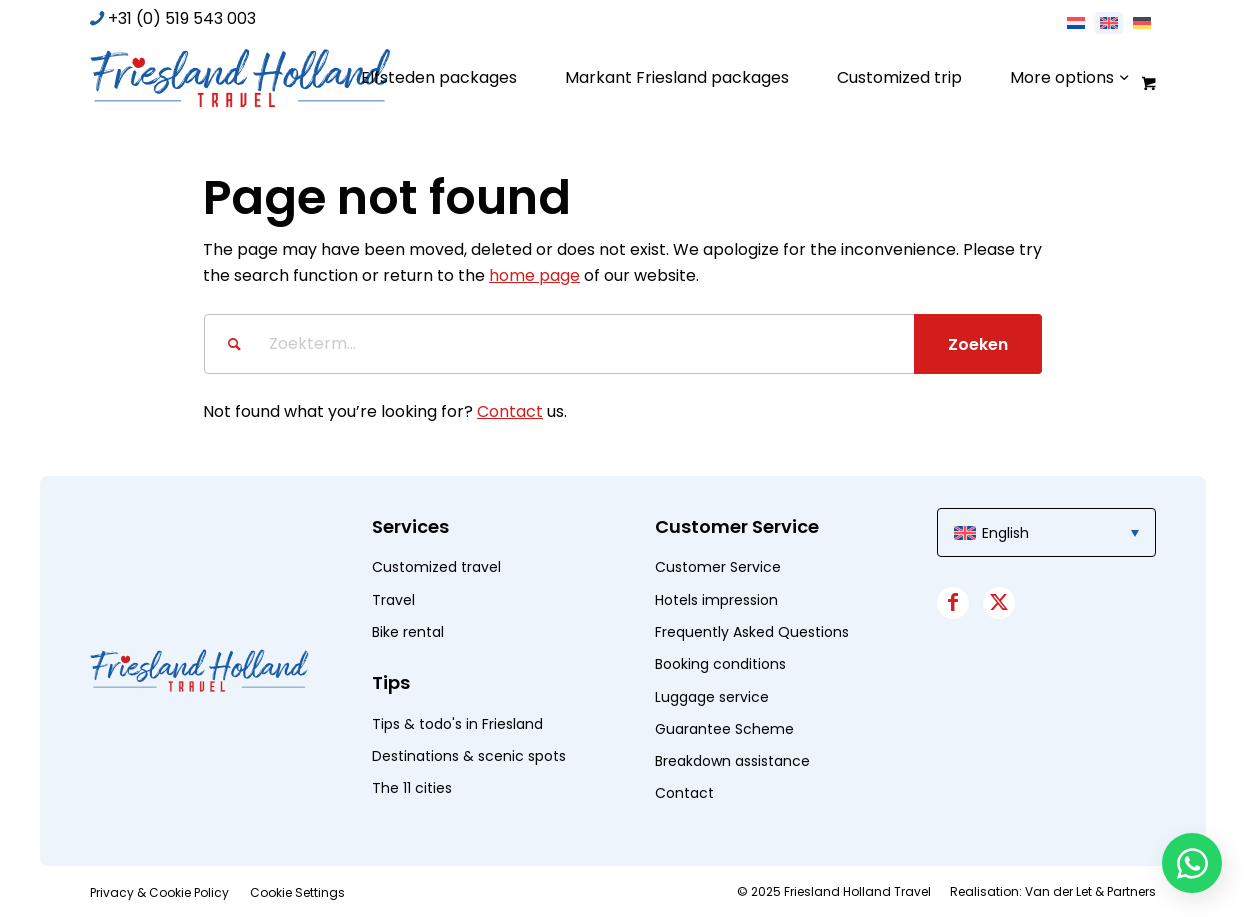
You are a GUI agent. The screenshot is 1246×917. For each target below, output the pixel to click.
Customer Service (718, 567)
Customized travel (436, 567)
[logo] (240, 78)
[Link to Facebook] (953, 603)
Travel (393, 600)
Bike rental (408, 632)
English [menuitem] (1005, 533)
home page (534, 275)
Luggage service (712, 697)
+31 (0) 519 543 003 (182, 18)
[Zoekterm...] (623, 344)
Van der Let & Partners (1090, 891)
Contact (510, 411)
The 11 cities (412, 788)
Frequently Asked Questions (752, 632)
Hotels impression (716, 600)
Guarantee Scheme (724, 729)
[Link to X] (999, 603)
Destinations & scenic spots (469, 756)
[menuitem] (439, 78)
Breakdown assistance (732, 761)
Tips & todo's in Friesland (457, 724)
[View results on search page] (978, 344)
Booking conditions (720, 664)
